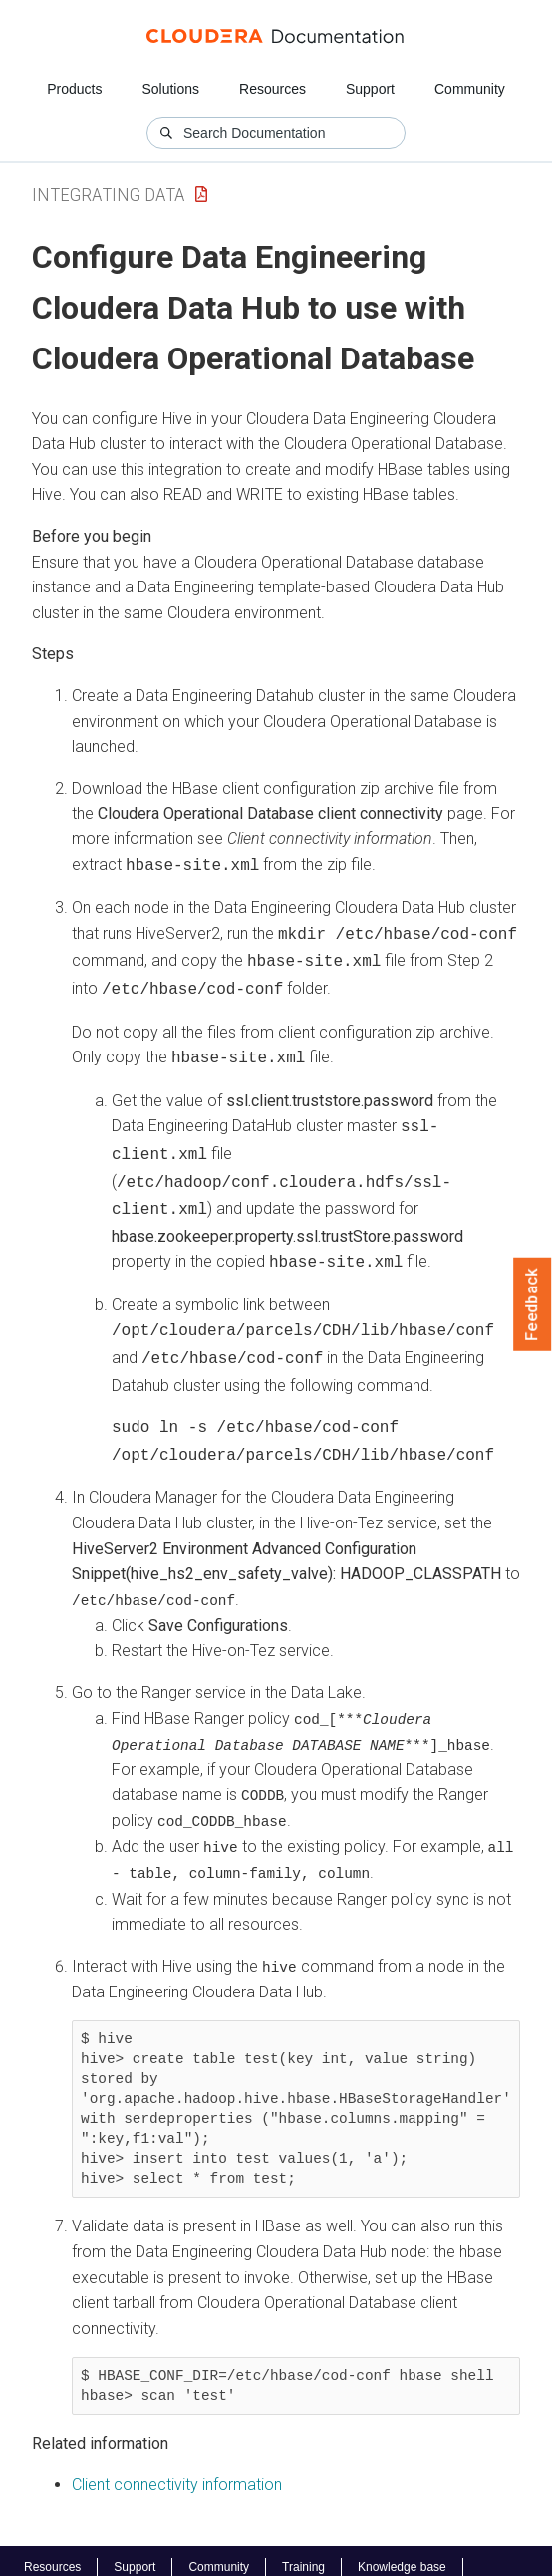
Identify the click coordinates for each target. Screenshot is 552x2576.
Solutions (170, 89)
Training (303, 2535)
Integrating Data (108, 194)
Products (74, 89)
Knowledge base (402, 2535)
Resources (272, 89)
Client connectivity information (177, 2453)
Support (370, 89)
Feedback (532, 1304)
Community (469, 89)
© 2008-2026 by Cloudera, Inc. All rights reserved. (172, 2554)
